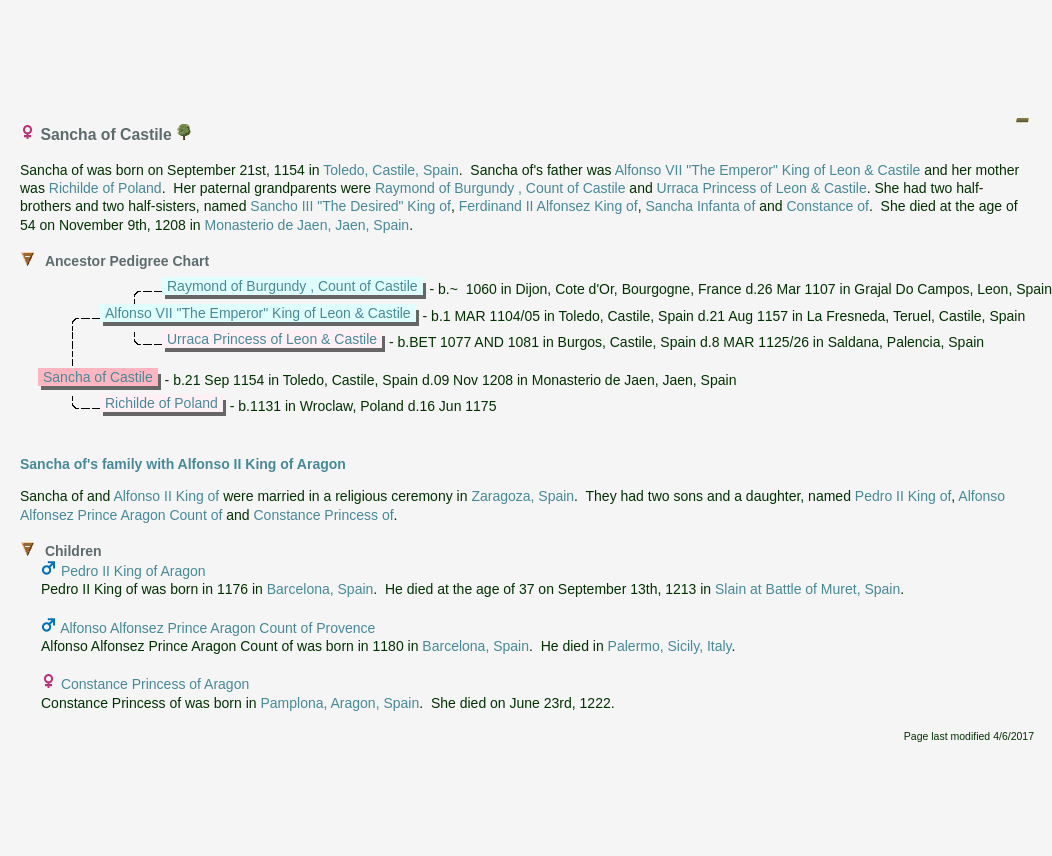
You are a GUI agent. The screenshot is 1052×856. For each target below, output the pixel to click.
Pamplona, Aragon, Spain (339, 703)
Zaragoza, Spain (522, 496)
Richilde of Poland (105, 188)
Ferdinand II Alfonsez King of (548, 206)
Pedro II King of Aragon (133, 571)
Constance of (827, 206)
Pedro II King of (903, 496)
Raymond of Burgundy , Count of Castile (500, 188)
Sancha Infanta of (701, 206)
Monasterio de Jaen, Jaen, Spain (306, 225)
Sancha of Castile (98, 377)
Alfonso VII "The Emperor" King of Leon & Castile (768, 170)
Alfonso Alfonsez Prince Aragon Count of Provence (217, 628)
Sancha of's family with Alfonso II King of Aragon (183, 464)
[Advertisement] (527, 53)
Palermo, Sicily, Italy (670, 646)
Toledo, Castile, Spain (390, 170)
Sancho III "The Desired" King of (350, 206)
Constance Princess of (323, 515)
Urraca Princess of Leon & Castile (762, 188)
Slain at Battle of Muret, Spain (807, 589)
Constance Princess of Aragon (155, 684)
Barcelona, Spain (320, 589)
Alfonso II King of (166, 496)
